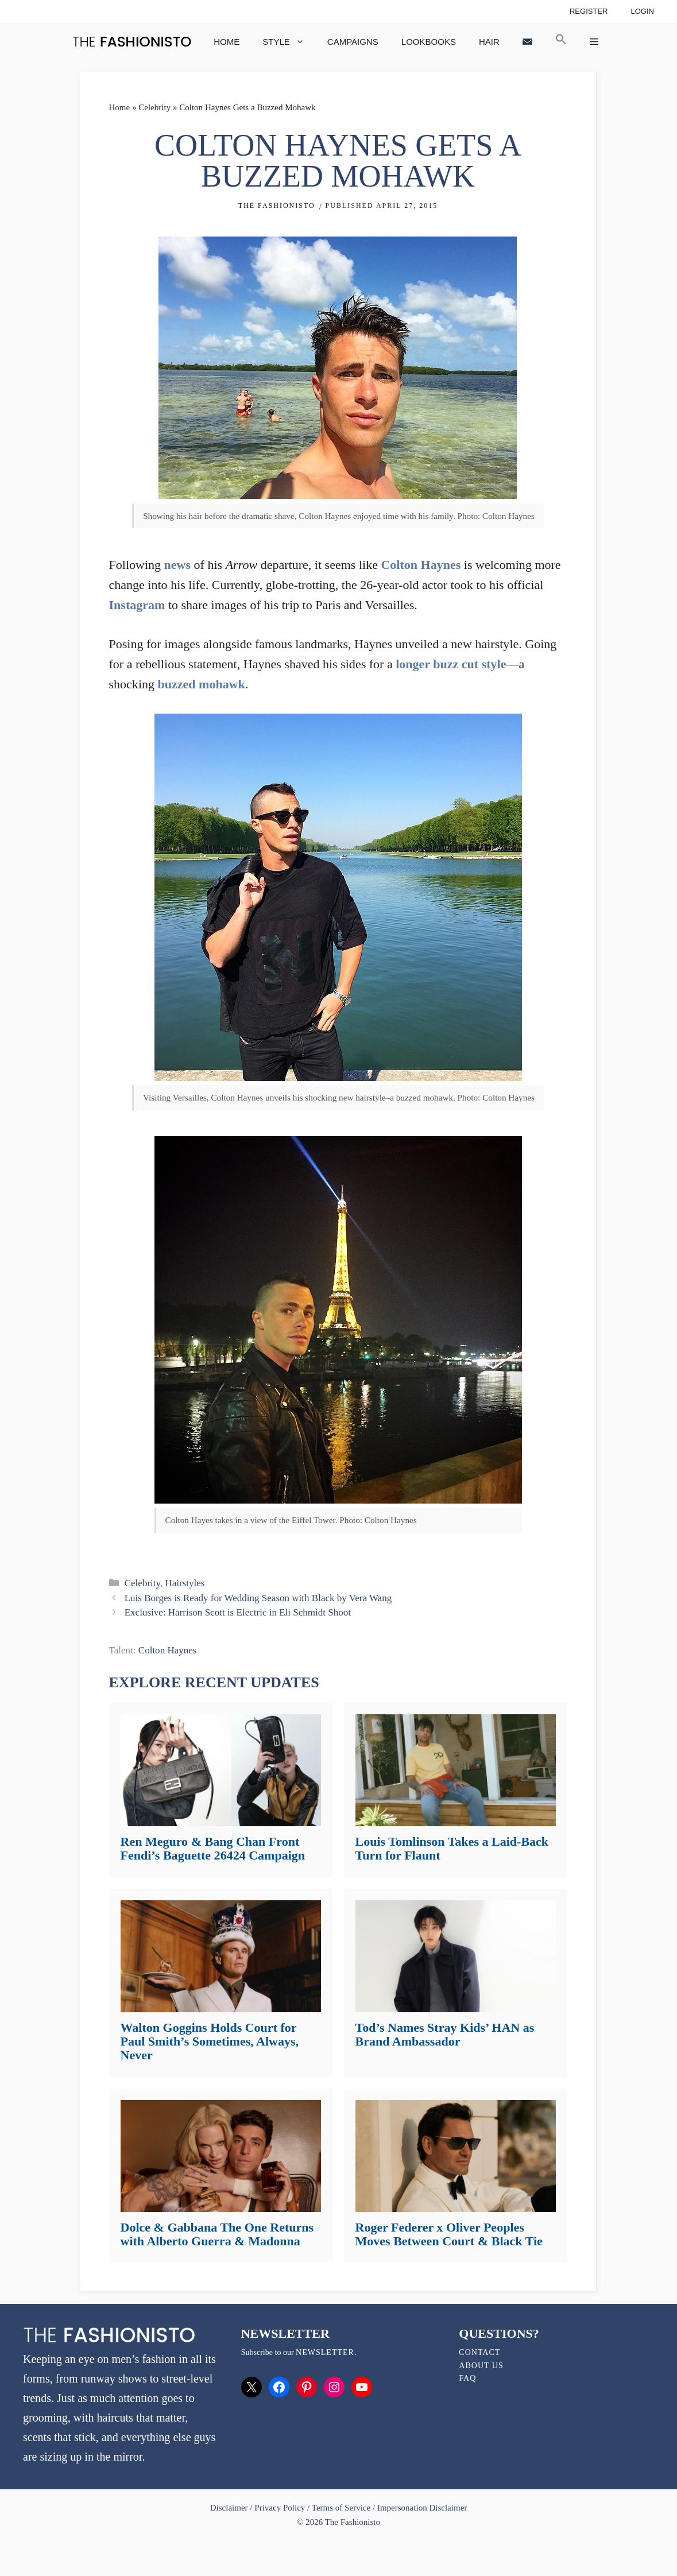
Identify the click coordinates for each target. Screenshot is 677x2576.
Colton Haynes (421, 564)
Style (289, 41)
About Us (481, 2365)
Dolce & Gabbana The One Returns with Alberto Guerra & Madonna (217, 2234)
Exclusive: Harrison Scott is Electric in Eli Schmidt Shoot (238, 1612)
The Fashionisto (276, 206)
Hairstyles (184, 1583)
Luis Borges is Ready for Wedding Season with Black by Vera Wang (258, 1598)
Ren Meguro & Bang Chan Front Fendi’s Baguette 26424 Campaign (213, 1848)
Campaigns (352, 42)
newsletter (325, 2352)
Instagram (137, 605)
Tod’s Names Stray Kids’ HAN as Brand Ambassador (445, 2034)
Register (589, 11)
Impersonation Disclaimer (422, 2507)
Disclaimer (230, 2507)
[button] (561, 41)
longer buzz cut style (451, 664)
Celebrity (154, 107)
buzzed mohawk (201, 684)
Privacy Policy (279, 2507)
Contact (479, 2352)
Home (226, 42)
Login (642, 11)
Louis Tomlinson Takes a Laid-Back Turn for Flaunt (452, 1848)
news (177, 564)
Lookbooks (428, 42)
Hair (489, 42)
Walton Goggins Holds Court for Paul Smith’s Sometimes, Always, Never (210, 2041)
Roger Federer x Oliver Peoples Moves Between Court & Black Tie (449, 2234)
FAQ (467, 2378)
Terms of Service (341, 2507)
